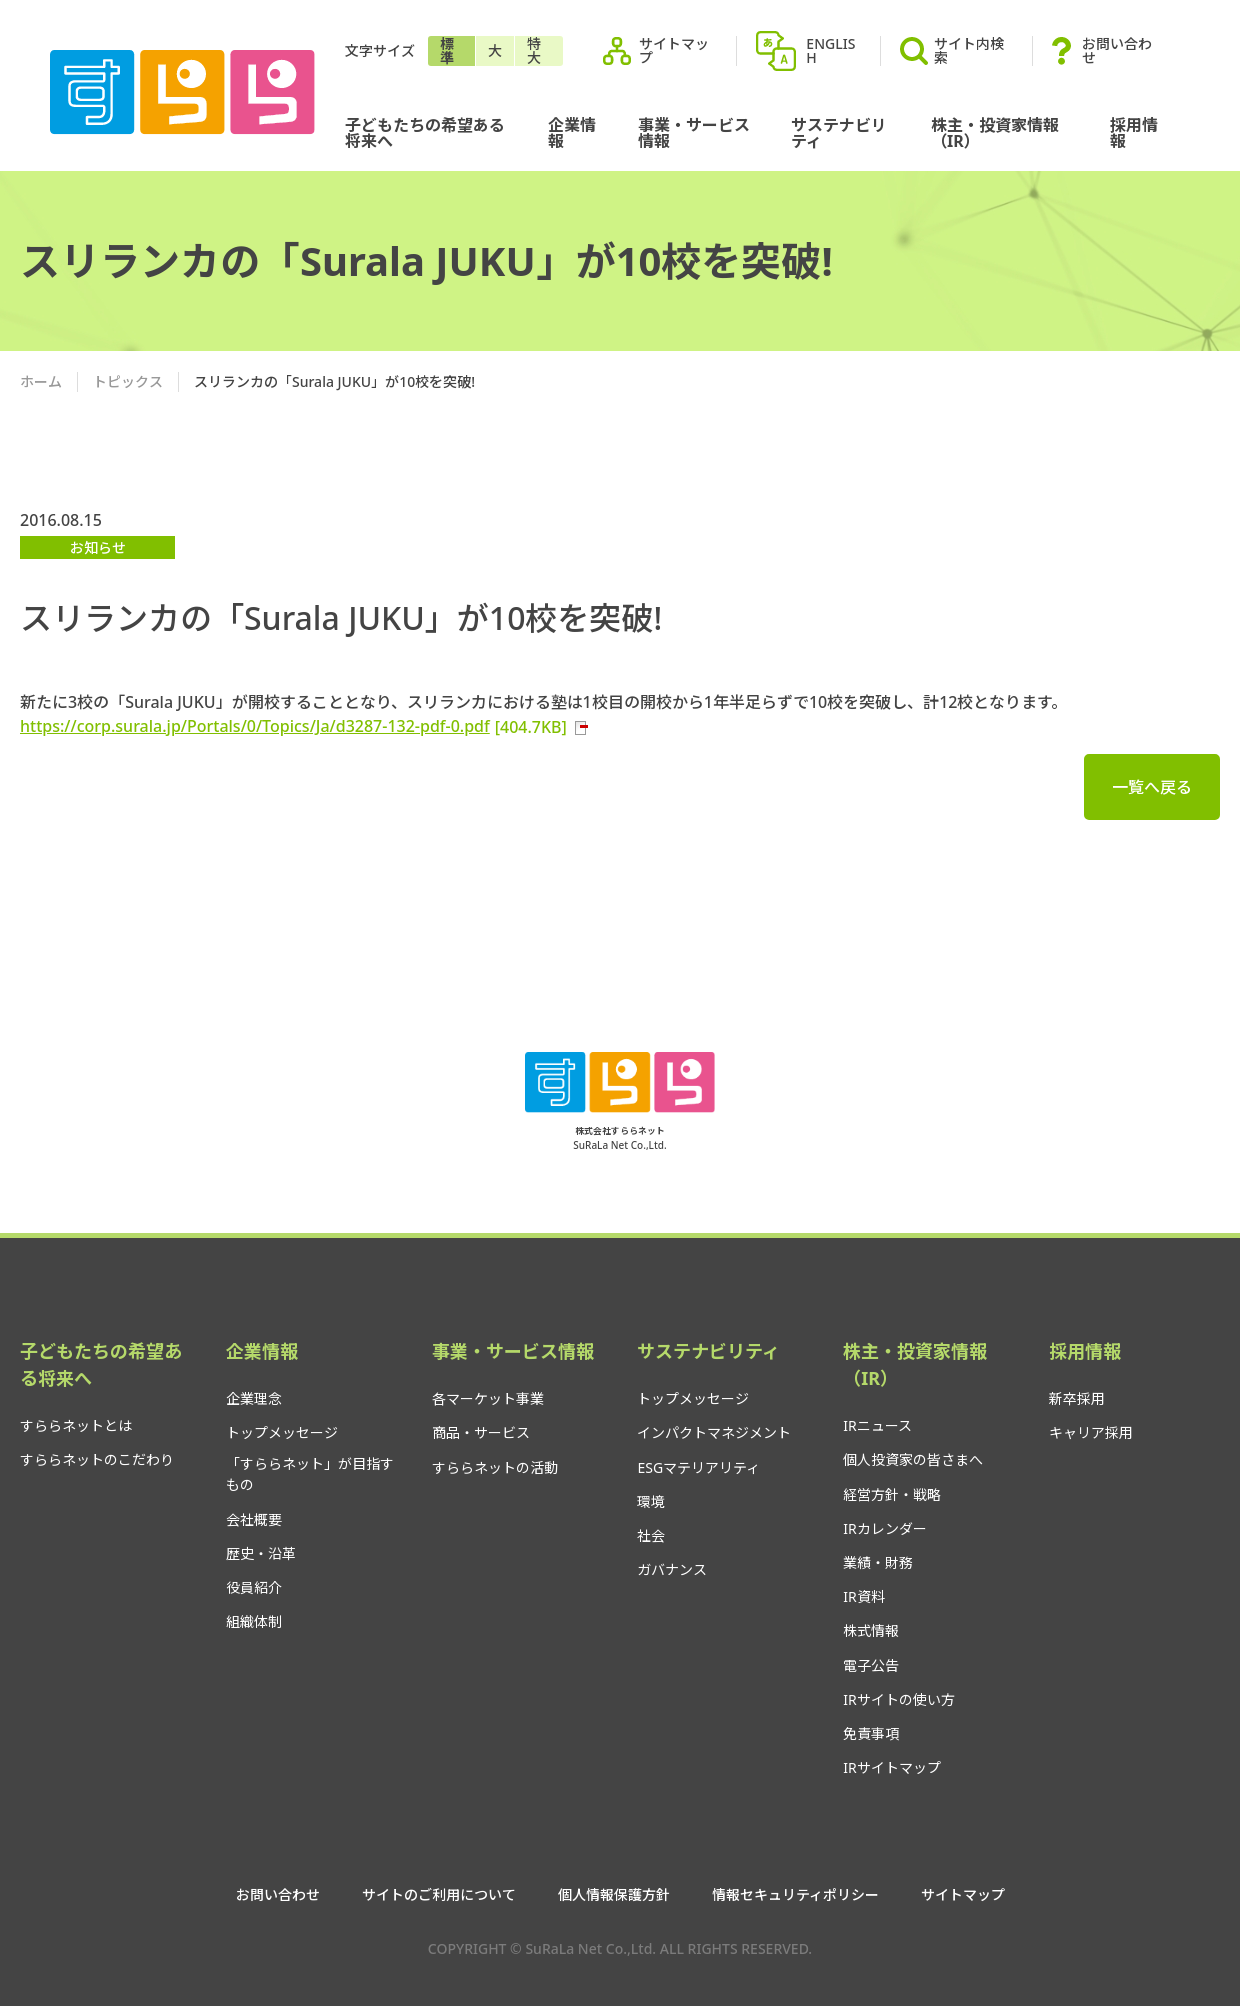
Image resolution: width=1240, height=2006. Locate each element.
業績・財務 (878, 1562)
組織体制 (254, 1621)
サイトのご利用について (439, 1895)
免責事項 (871, 1733)
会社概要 (254, 1519)
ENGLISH (830, 50)
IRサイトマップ (891, 1767)
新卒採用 (1077, 1398)
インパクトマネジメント (714, 1432)
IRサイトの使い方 (898, 1699)
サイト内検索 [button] (952, 50)
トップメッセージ (282, 1432)
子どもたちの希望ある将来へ (425, 133)
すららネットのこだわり (97, 1459)
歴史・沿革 (261, 1553)
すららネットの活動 (495, 1467)
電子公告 (871, 1665)
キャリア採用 (1091, 1432)
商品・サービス (481, 1432)
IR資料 (863, 1596)
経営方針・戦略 (892, 1494)
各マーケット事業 (488, 1398)
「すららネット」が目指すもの (310, 1474)
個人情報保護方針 (614, 1895)
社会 (651, 1535)
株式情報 (871, 1630)
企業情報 (572, 133)
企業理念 (254, 1398)
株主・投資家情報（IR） (995, 133)
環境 (651, 1501)
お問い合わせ (1117, 50)
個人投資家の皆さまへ (913, 1459)
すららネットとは (76, 1425)
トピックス (128, 381)
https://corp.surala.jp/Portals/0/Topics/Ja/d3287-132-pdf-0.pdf (305, 726)
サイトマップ (674, 50)
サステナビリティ (839, 133)
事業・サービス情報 (694, 133)
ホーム (41, 381)
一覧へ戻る (1152, 787)
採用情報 (1134, 133)
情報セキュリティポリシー (795, 1895)
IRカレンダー (884, 1528)
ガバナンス (672, 1569)
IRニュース (877, 1425)
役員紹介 (254, 1587)
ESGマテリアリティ (698, 1467)
